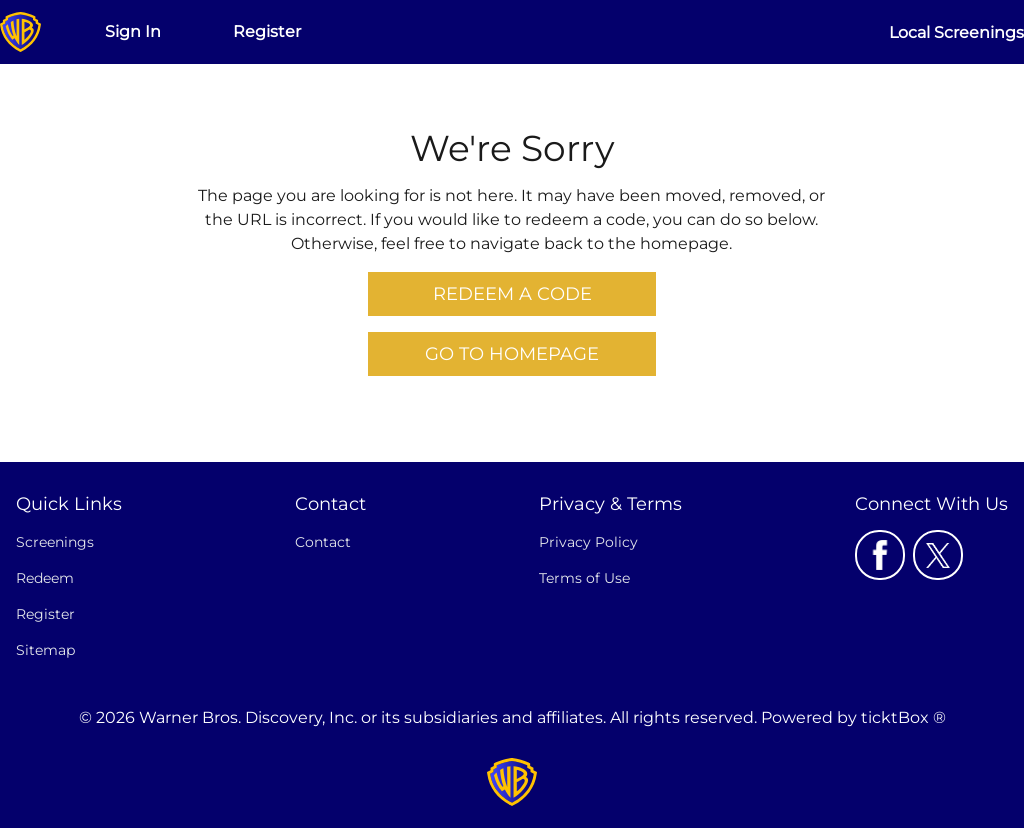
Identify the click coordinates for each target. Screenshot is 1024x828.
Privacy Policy (588, 542)
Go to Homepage (512, 354)
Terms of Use (584, 578)
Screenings (55, 542)
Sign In (133, 31)
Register (267, 31)
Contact (323, 542)
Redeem (45, 578)
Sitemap (45, 650)
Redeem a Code (512, 294)
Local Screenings (956, 32)
